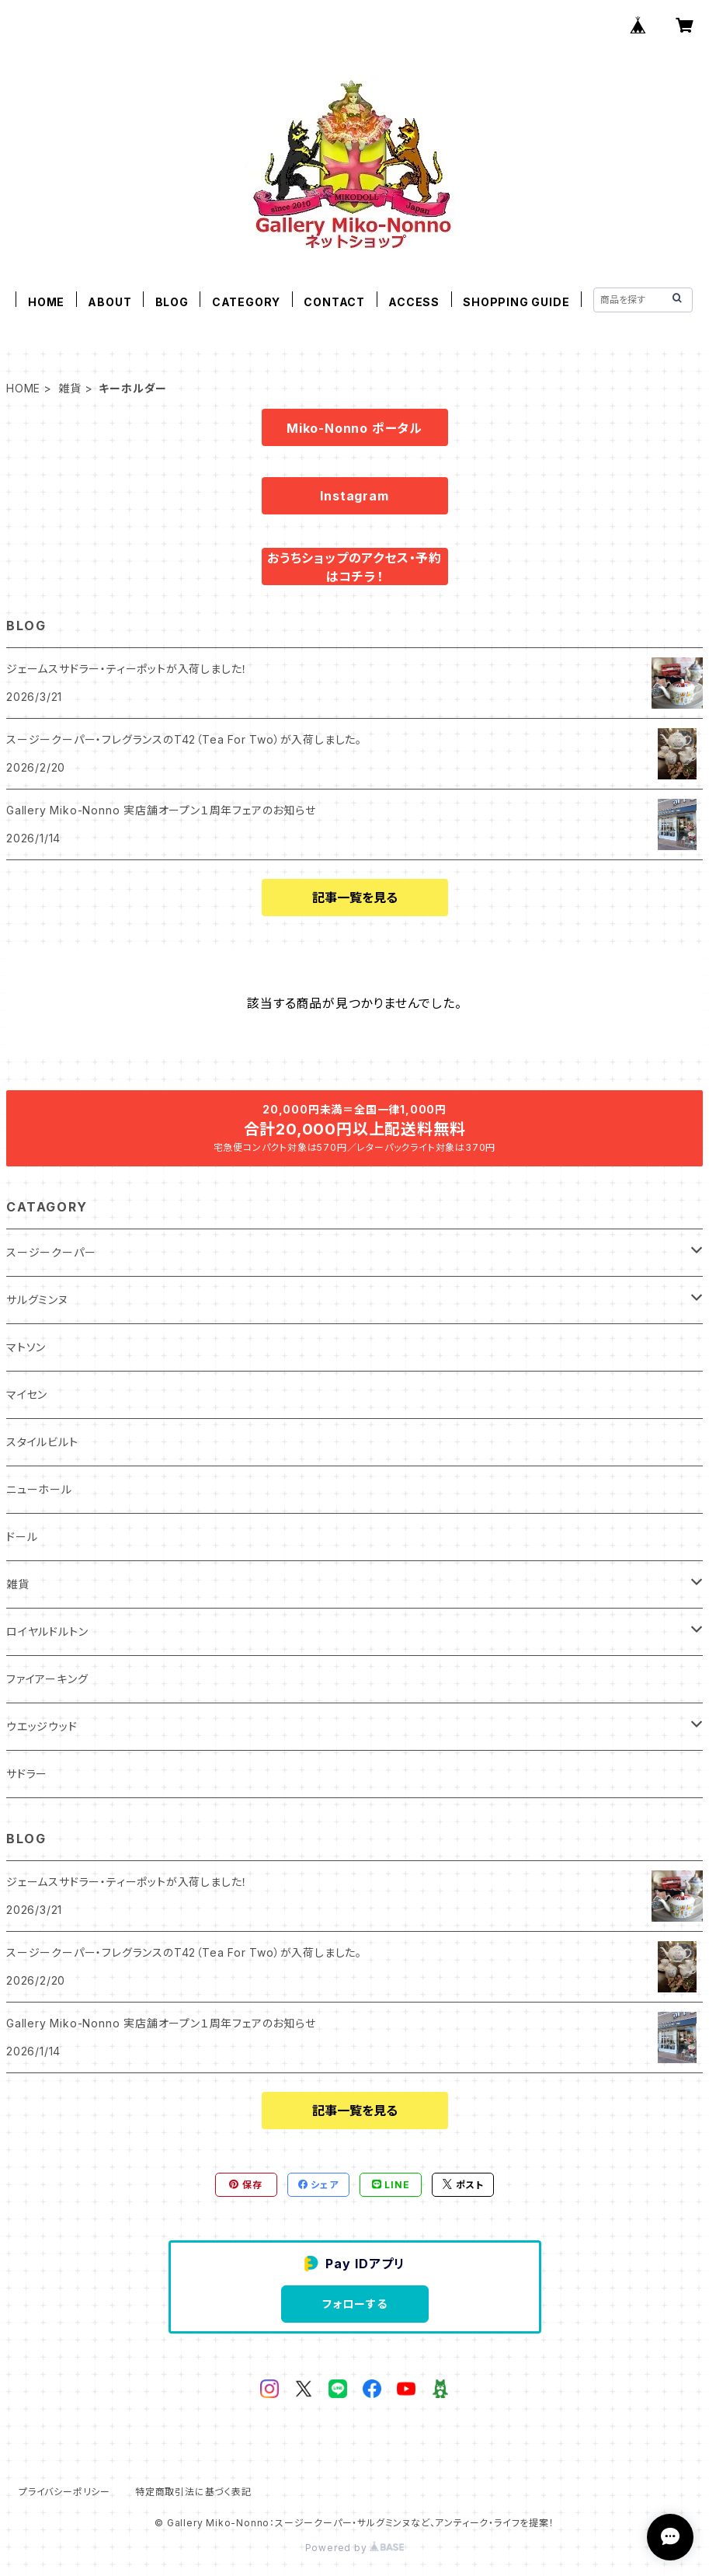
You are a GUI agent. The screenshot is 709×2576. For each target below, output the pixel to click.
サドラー (26, 1773)
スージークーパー (51, 1252)
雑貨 (70, 388)
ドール (21, 1536)
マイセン (26, 1394)
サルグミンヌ (37, 1299)
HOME (46, 301)
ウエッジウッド (42, 1726)
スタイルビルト (42, 1441)
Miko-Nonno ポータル (354, 428)
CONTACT (334, 301)
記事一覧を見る (355, 897)
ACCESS (414, 301)
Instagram (354, 496)
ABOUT (109, 301)
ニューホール (39, 1489)
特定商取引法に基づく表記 (193, 2492)
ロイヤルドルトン (47, 1631)
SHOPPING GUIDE (516, 301)
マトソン (26, 1347)
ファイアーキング (47, 1678)
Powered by (355, 2547)
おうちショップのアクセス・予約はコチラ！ (354, 567)
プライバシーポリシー (64, 2492)
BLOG (172, 301)
